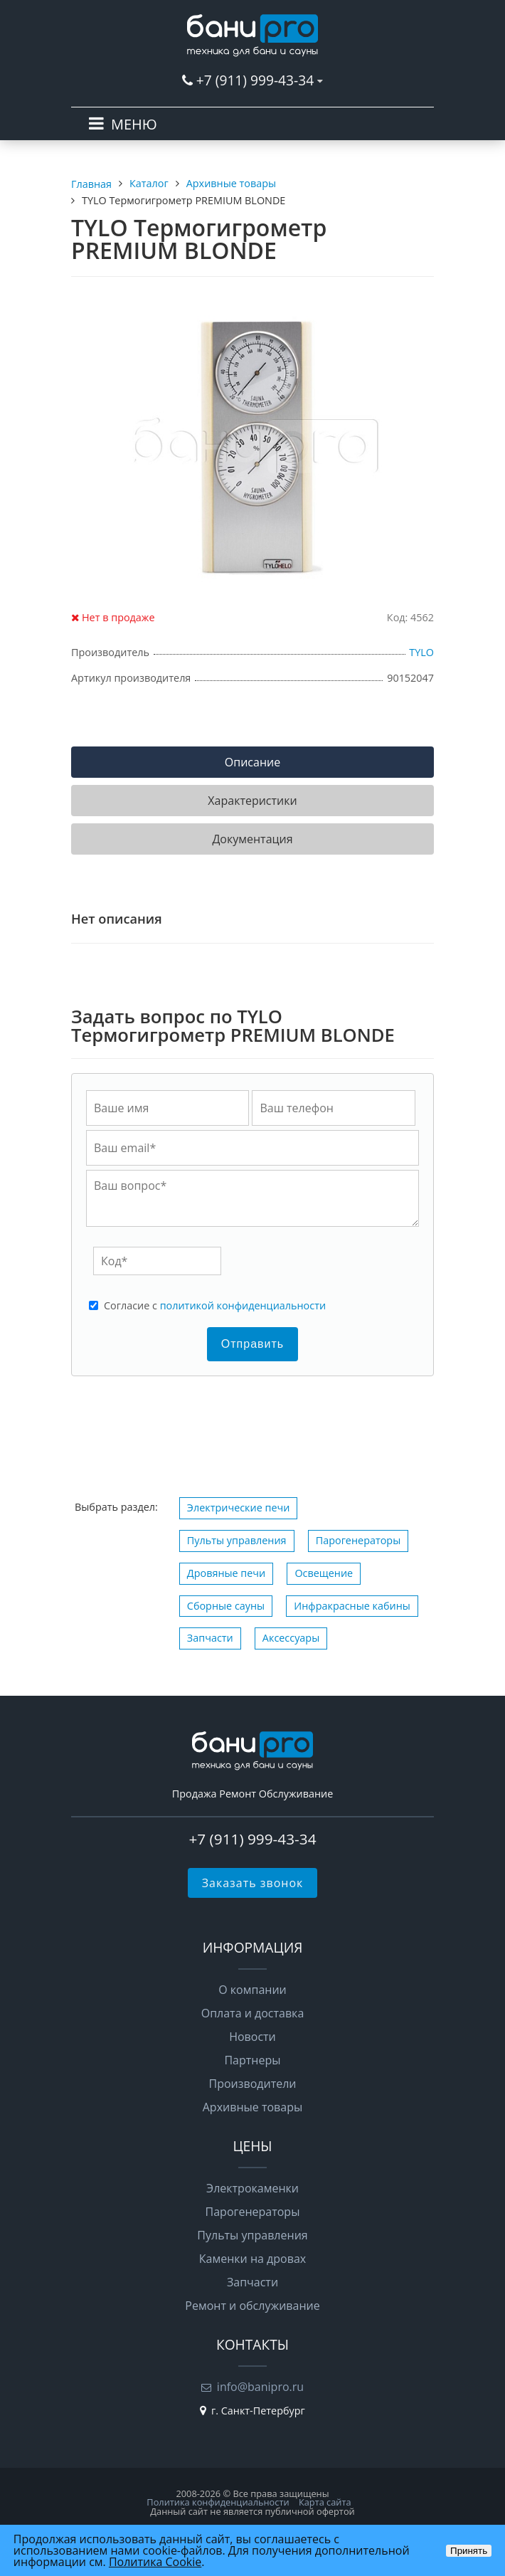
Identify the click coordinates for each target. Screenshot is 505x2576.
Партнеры (252, 2060)
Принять (468, 2550)
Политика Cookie (155, 2562)
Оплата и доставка (252, 2013)
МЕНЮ (134, 124)
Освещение (323, 1573)
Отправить (252, 1344)
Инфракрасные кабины (352, 1605)
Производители (253, 2083)
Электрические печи (238, 1507)
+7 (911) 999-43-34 (255, 80)
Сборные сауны (226, 1605)
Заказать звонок (253, 1883)
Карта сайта (325, 2502)
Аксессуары (290, 1638)
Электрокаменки (252, 2188)
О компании (252, 1989)
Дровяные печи (226, 1573)
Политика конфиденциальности (218, 2502)
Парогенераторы (358, 1540)
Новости (252, 2036)
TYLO (421, 652)
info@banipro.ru (260, 2387)
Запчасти (210, 1638)
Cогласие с (215, 1306)
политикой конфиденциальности (243, 1305)
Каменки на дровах (252, 2258)
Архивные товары (253, 2107)
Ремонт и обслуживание (252, 2305)
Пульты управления (237, 1540)
